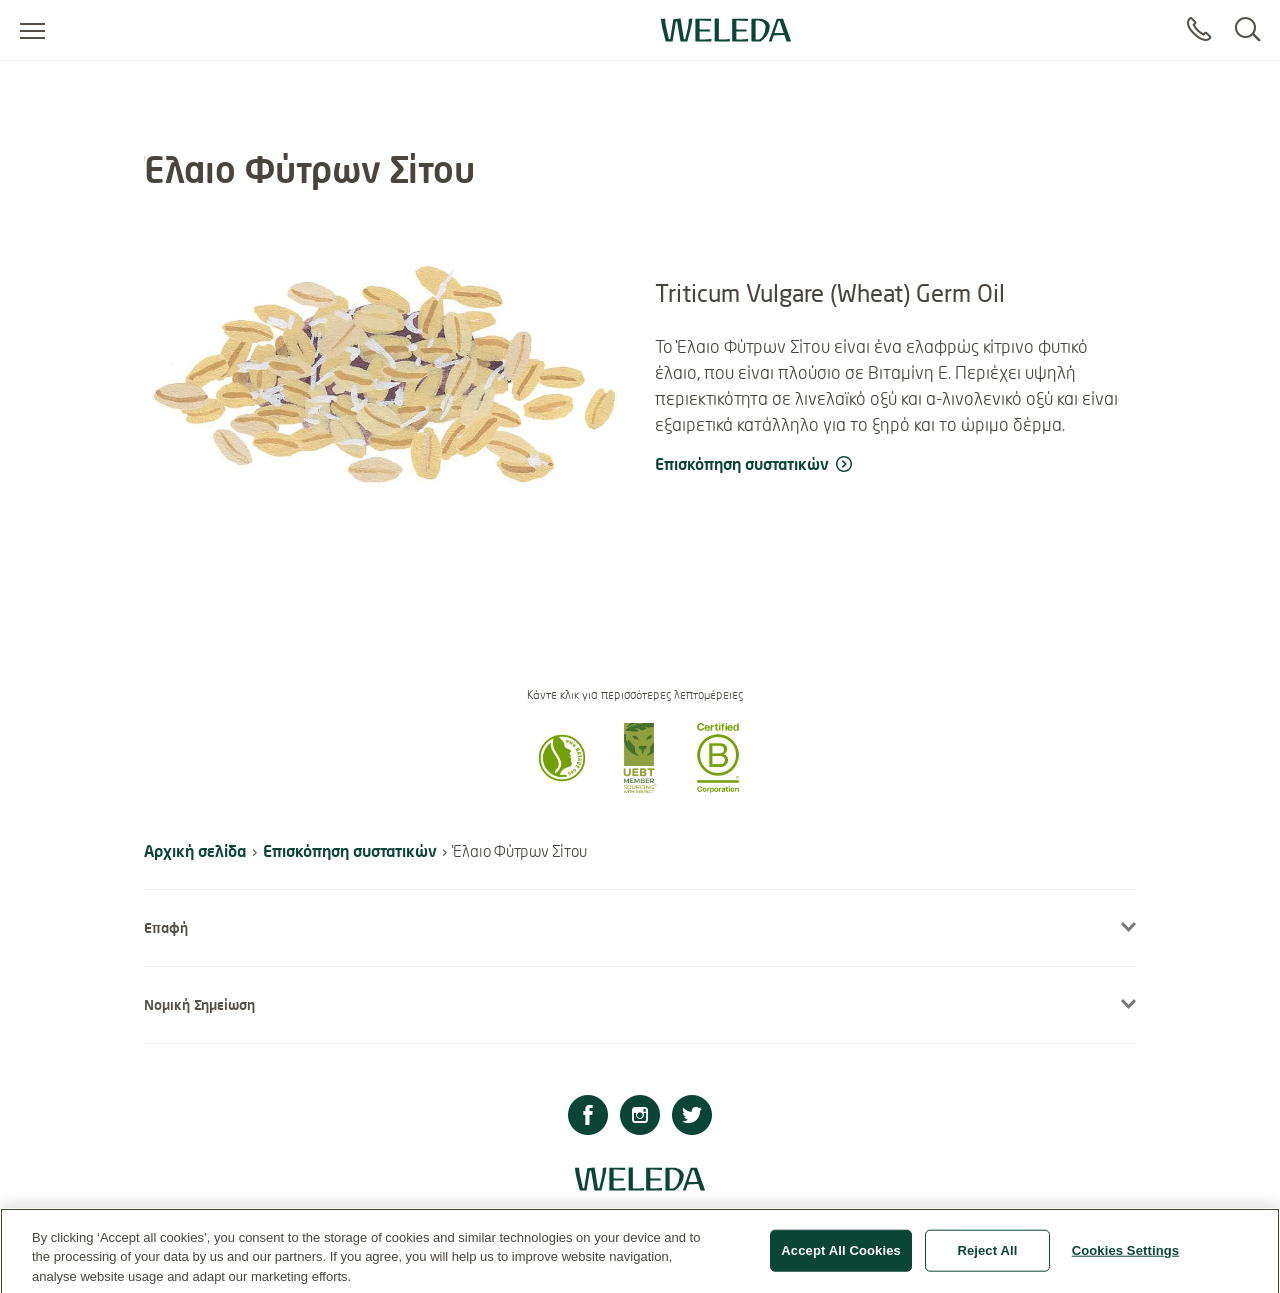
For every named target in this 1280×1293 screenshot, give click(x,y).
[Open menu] (32, 30)
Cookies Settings (1126, 1257)
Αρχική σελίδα (195, 850)
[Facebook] (588, 1117)
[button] (562, 787)
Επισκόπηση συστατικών (349, 850)
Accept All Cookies (841, 1257)
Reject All (987, 1257)
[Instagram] (640, 1117)
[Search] (1247, 30)
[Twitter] (692, 1117)
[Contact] (1199, 30)
